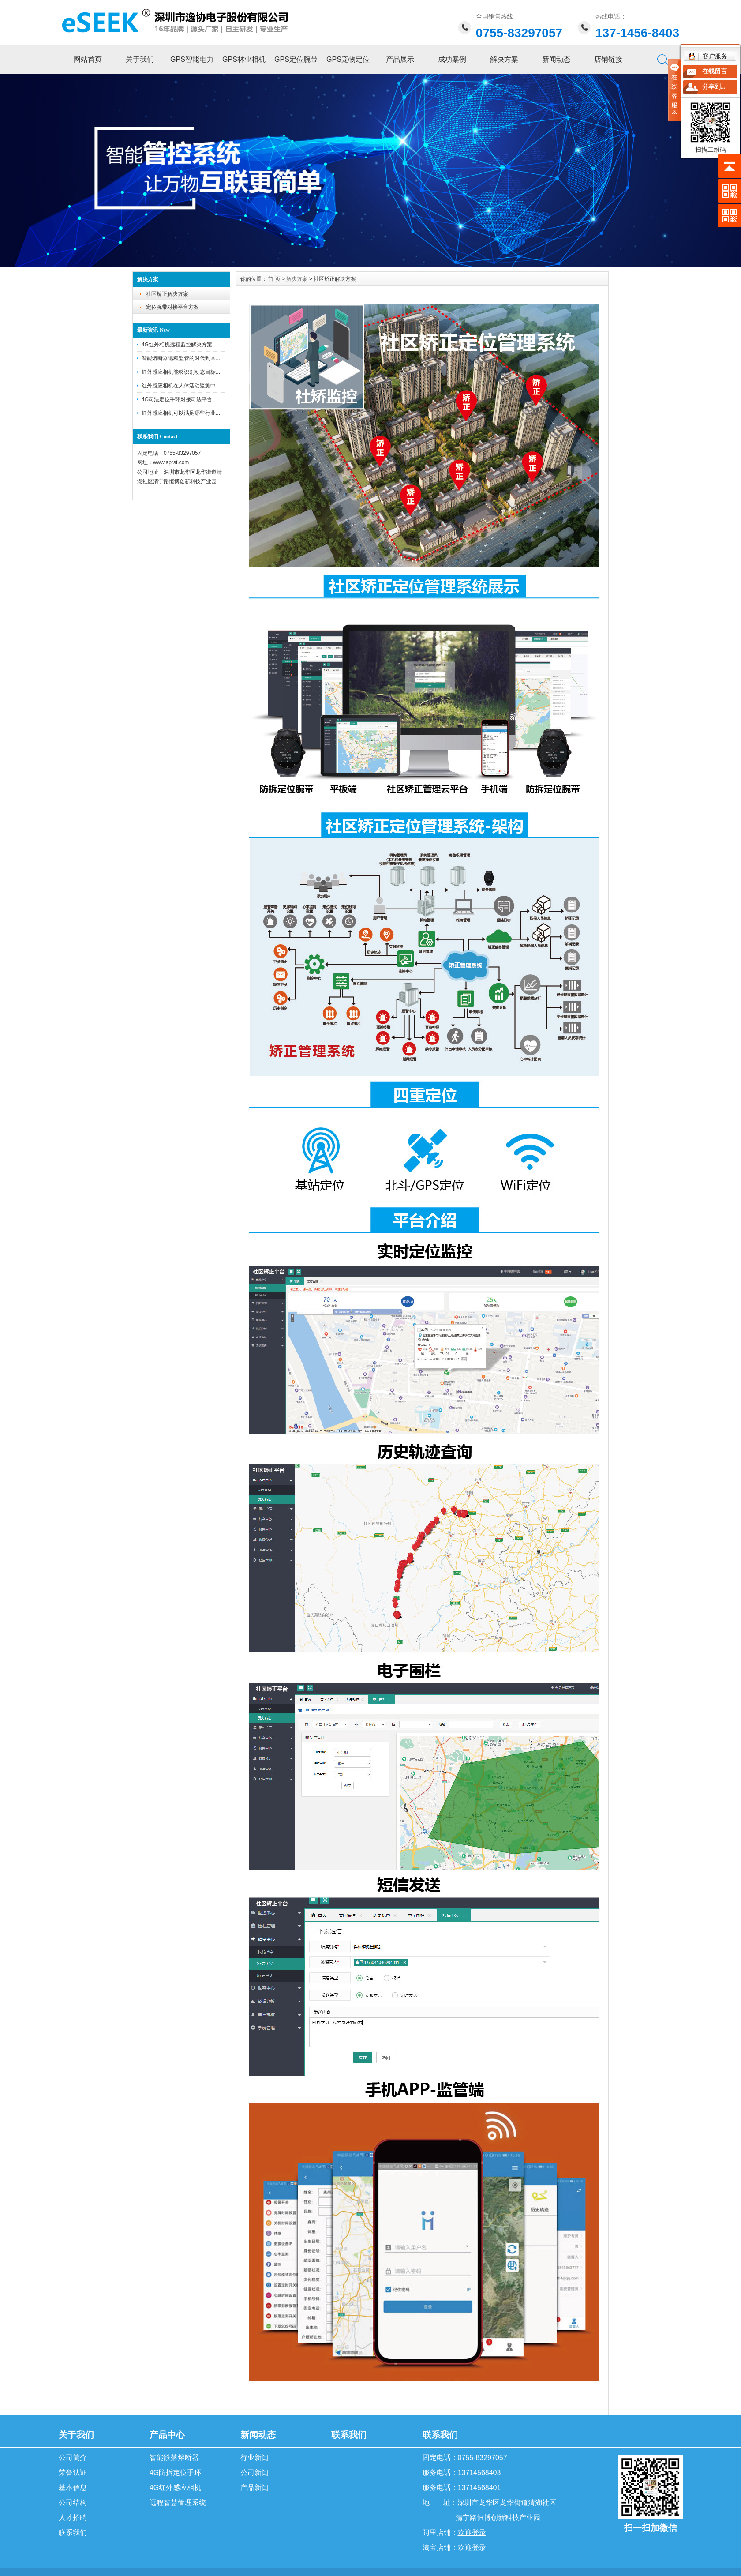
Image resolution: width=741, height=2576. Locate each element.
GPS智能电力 (191, 59)
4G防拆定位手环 (175, 2472)
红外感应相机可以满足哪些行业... (181, 413)
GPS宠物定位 (348, 59)
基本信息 (73, 2487)
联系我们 (73, 2532)
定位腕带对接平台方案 (172, 307)
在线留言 (714, 71)
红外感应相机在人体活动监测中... (181, 386)
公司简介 (73, 2457)
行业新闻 (254, 2457)
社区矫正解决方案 (167, 294)
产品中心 (167, 2435)
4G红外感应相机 (175, 2487)
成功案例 (452, 59)
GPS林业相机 (244, 59)
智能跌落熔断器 (174, 2457)
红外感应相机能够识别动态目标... (181, 372)
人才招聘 (73, 2517)
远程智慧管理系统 (178, 2502)
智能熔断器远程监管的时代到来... (181, 358)
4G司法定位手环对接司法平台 (177, 399)
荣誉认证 (73, 2472)
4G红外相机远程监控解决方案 (177, 345)
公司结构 (73, 2502)
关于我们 (140, 59)
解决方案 (504, 59)
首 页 (274, 279)
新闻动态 (556, 59)
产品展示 (400, 59)
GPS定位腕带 (296, 59)
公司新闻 (254, 2472)
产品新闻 (254, 2487)
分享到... (714, 86)
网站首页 (88, 59)
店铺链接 (608, 59)
